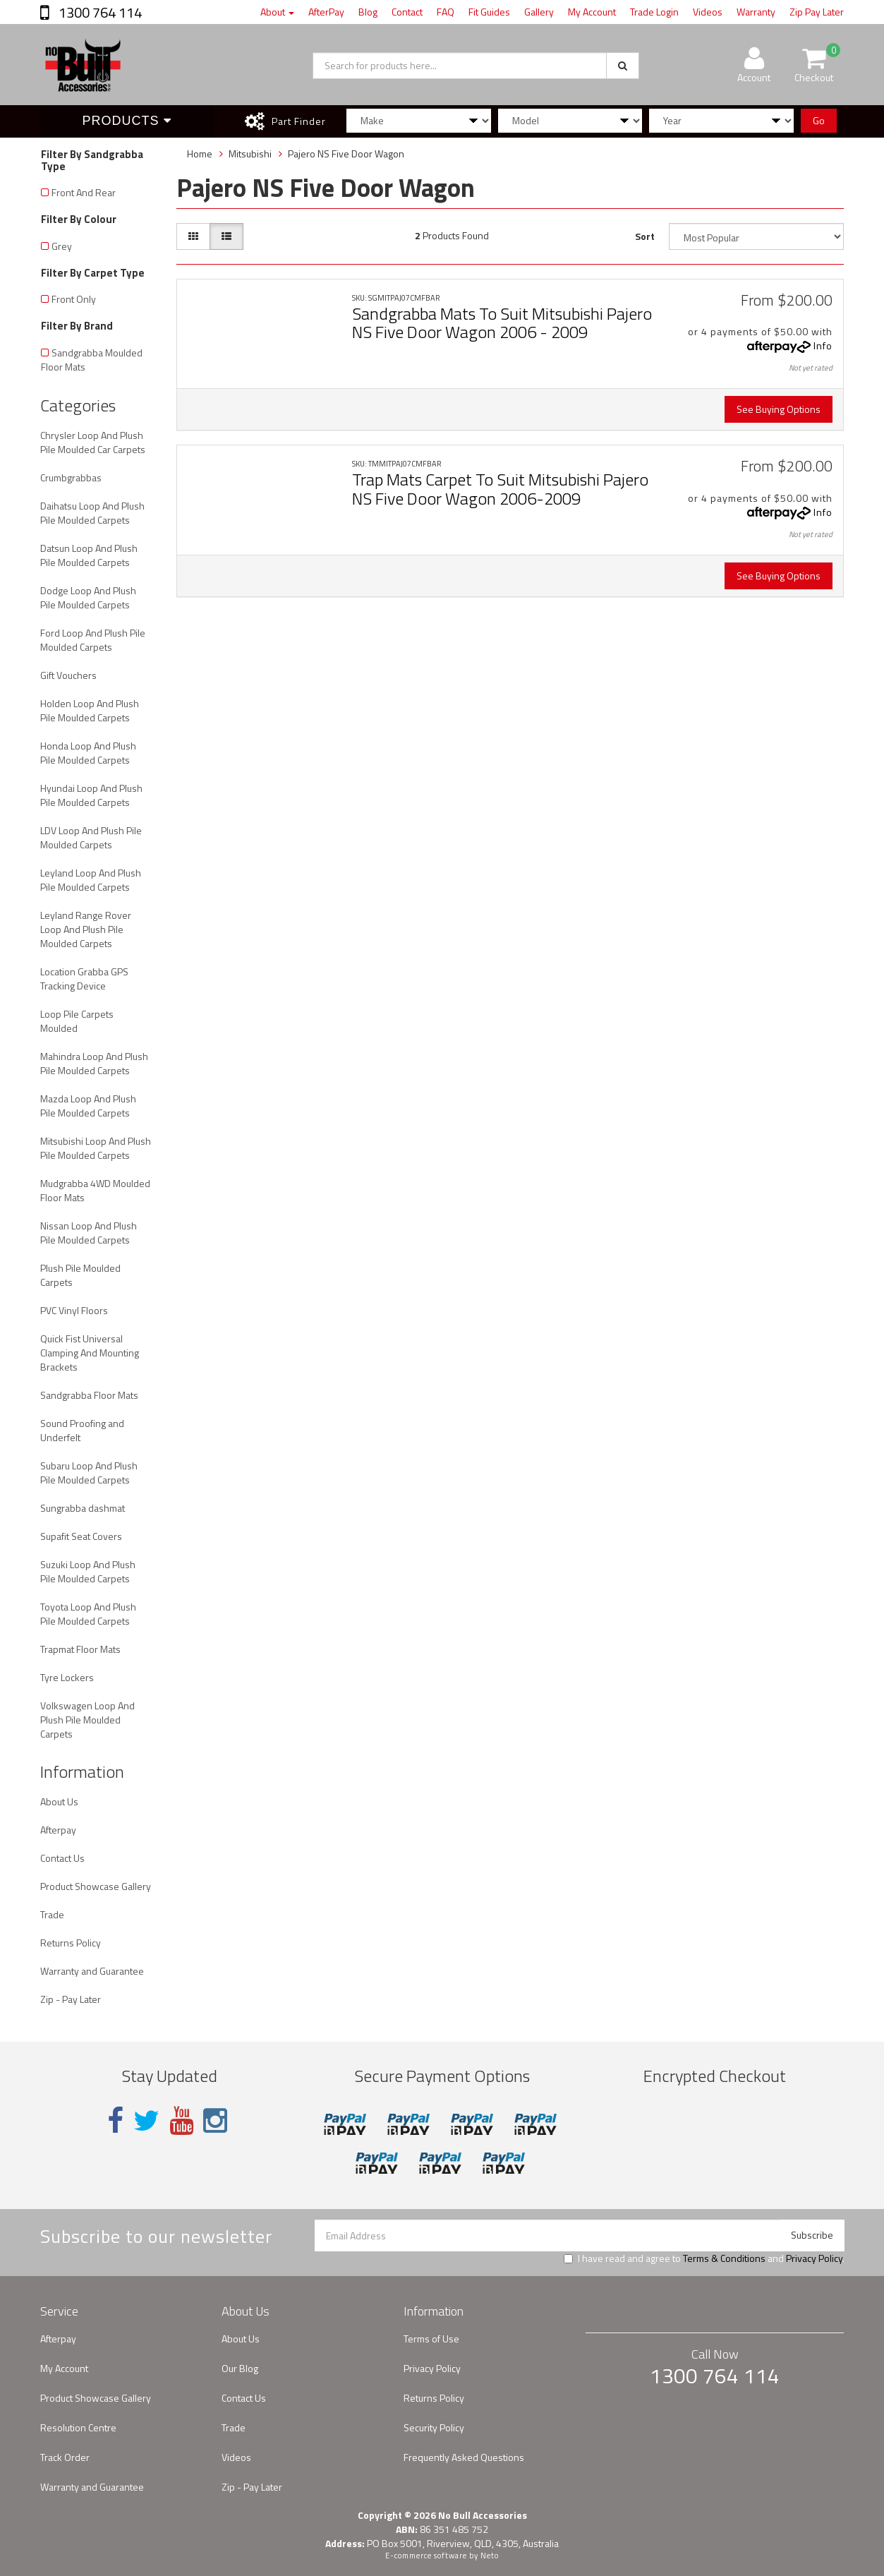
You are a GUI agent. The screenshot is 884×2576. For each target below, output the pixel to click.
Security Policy (434, 2427)
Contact (407, 11)
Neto (489, 2555)
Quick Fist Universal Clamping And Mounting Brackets (89, 1352)
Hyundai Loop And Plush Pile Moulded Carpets (91, 795)
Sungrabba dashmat (82, 1507)
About (277, 11)
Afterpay (58, 1829)
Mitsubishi (250, 153)
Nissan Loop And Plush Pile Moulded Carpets (88, 1232)
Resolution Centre (78, 2427)
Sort (645, 236)
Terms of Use (431, 2338)
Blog (367, 11)
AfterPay (326, 11)
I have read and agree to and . (704, 2258)
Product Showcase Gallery (95, 1886)
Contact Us (62, 1857)
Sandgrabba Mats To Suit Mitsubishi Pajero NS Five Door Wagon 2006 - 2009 (502, 322)
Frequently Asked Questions (464, 2457)
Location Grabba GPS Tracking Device (84, 978)
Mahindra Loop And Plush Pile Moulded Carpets (94, 1063)
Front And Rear (84, 192)
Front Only (74, 298)
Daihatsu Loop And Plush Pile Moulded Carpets (92, 512)
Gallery (539, 11)
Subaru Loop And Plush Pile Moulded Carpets (89, 1472)
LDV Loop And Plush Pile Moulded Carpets (91, 837)
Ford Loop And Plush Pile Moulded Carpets (92, 639)
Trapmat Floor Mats (80, 1649)
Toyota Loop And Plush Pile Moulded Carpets (88, 1613)
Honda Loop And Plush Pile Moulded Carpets (88, 752)
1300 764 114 (99, 12)
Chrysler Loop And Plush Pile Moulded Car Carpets (92, 442)
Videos (707, 11)
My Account (592, 11)
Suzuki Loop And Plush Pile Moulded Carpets (87, 1571)
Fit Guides (489, 11)
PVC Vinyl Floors (74, 1310)
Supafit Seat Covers (81, 1536)
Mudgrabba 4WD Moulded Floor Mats (95, 1190)
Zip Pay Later (816, 11)
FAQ (445, 11)
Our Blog (240, 2368)
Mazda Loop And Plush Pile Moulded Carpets (88, 1105)
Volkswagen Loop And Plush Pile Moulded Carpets (87, 1719)
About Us (59, 1801)
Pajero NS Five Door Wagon (346, 153)
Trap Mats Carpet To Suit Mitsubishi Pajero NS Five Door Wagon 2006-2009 (500, 488)
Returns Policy (70, 1942)
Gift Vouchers (68, 675)
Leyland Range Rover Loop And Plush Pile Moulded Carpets (85, 929)
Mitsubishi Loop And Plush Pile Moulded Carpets (95, 1147)
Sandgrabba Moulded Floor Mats (92, 359)
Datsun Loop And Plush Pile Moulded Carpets (89, 555)
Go (819, 120)
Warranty (756, 11)
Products (127, 121)
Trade (52, 1914)
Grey (62, 246)
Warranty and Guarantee (92, 1970)
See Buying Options (779, 409)
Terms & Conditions (724, 2258)
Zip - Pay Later (70, 1999)
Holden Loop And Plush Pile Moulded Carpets (89, 710)
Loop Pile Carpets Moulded (77, 1020)
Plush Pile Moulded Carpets (80, 1274)
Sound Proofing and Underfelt (82, 1430)
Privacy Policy (814, 2258)
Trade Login (654, 11)
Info (822, 345)
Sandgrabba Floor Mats (89, 1395)
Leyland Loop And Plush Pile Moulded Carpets (90, 879)
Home (199, 153)
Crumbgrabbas (71, 477)
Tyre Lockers (67, 1677)
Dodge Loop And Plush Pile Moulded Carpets (88, 597)
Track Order (65, 2457)
